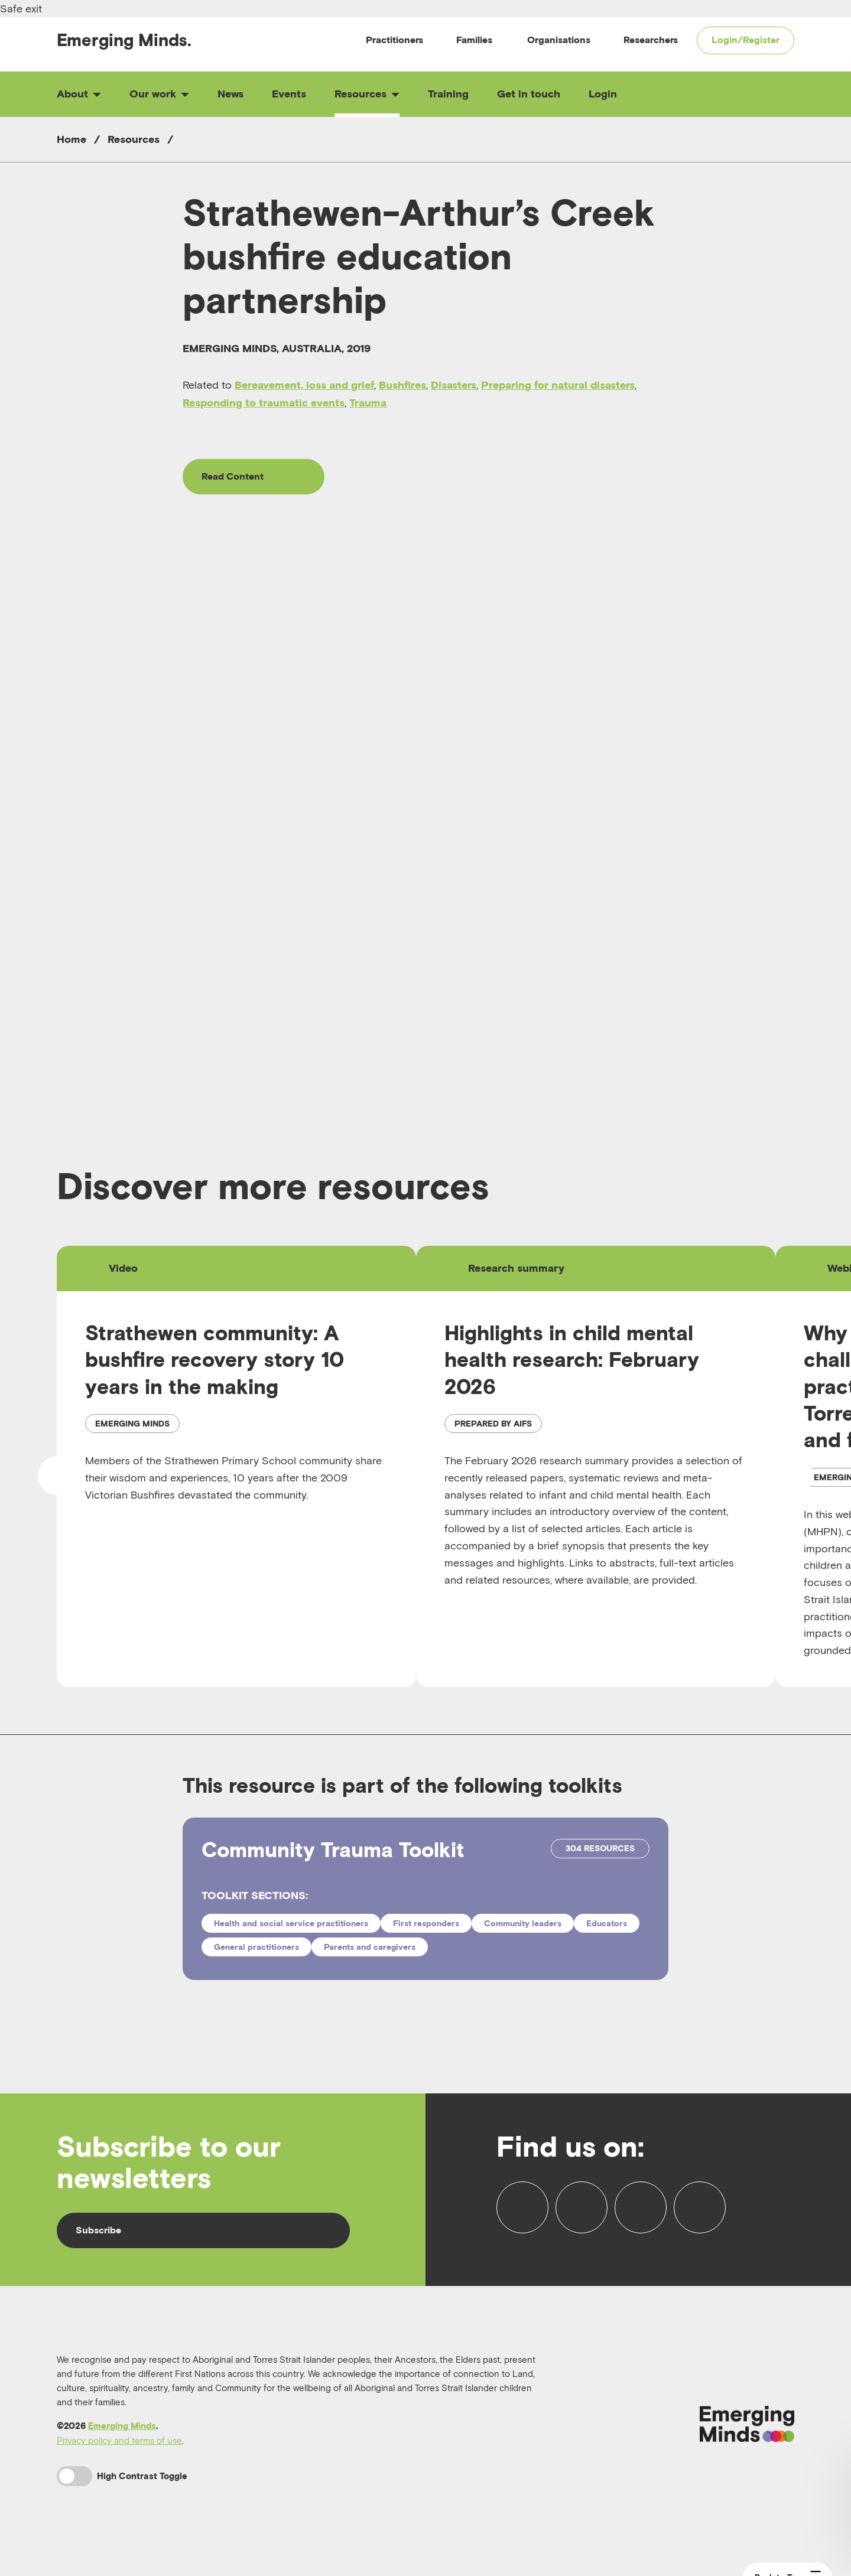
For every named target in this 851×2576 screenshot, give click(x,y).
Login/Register (745, 39)
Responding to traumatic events (264, 402)
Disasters (453, 385)
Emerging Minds (122, 2426)
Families (474, 39)
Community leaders (522, 1923)
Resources (366, 93)
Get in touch (528, 93)
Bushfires (402, 385)
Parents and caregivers (369, 1947)
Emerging (124, 40)
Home (71, 139)
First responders (426, 1923)
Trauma (367, 402)
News (230, 93)
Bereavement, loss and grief (304, 385)
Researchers (650, 39)
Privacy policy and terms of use (119, 2440)
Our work (159, 93)
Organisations (558, 39)
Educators (606, 1923)
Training (448, 93)
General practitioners (256, 1947)
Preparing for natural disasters (558, 385)
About (79, 93)
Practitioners (394, 39)
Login (603, 93)
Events (289, 93)
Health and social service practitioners (291, 1923)
